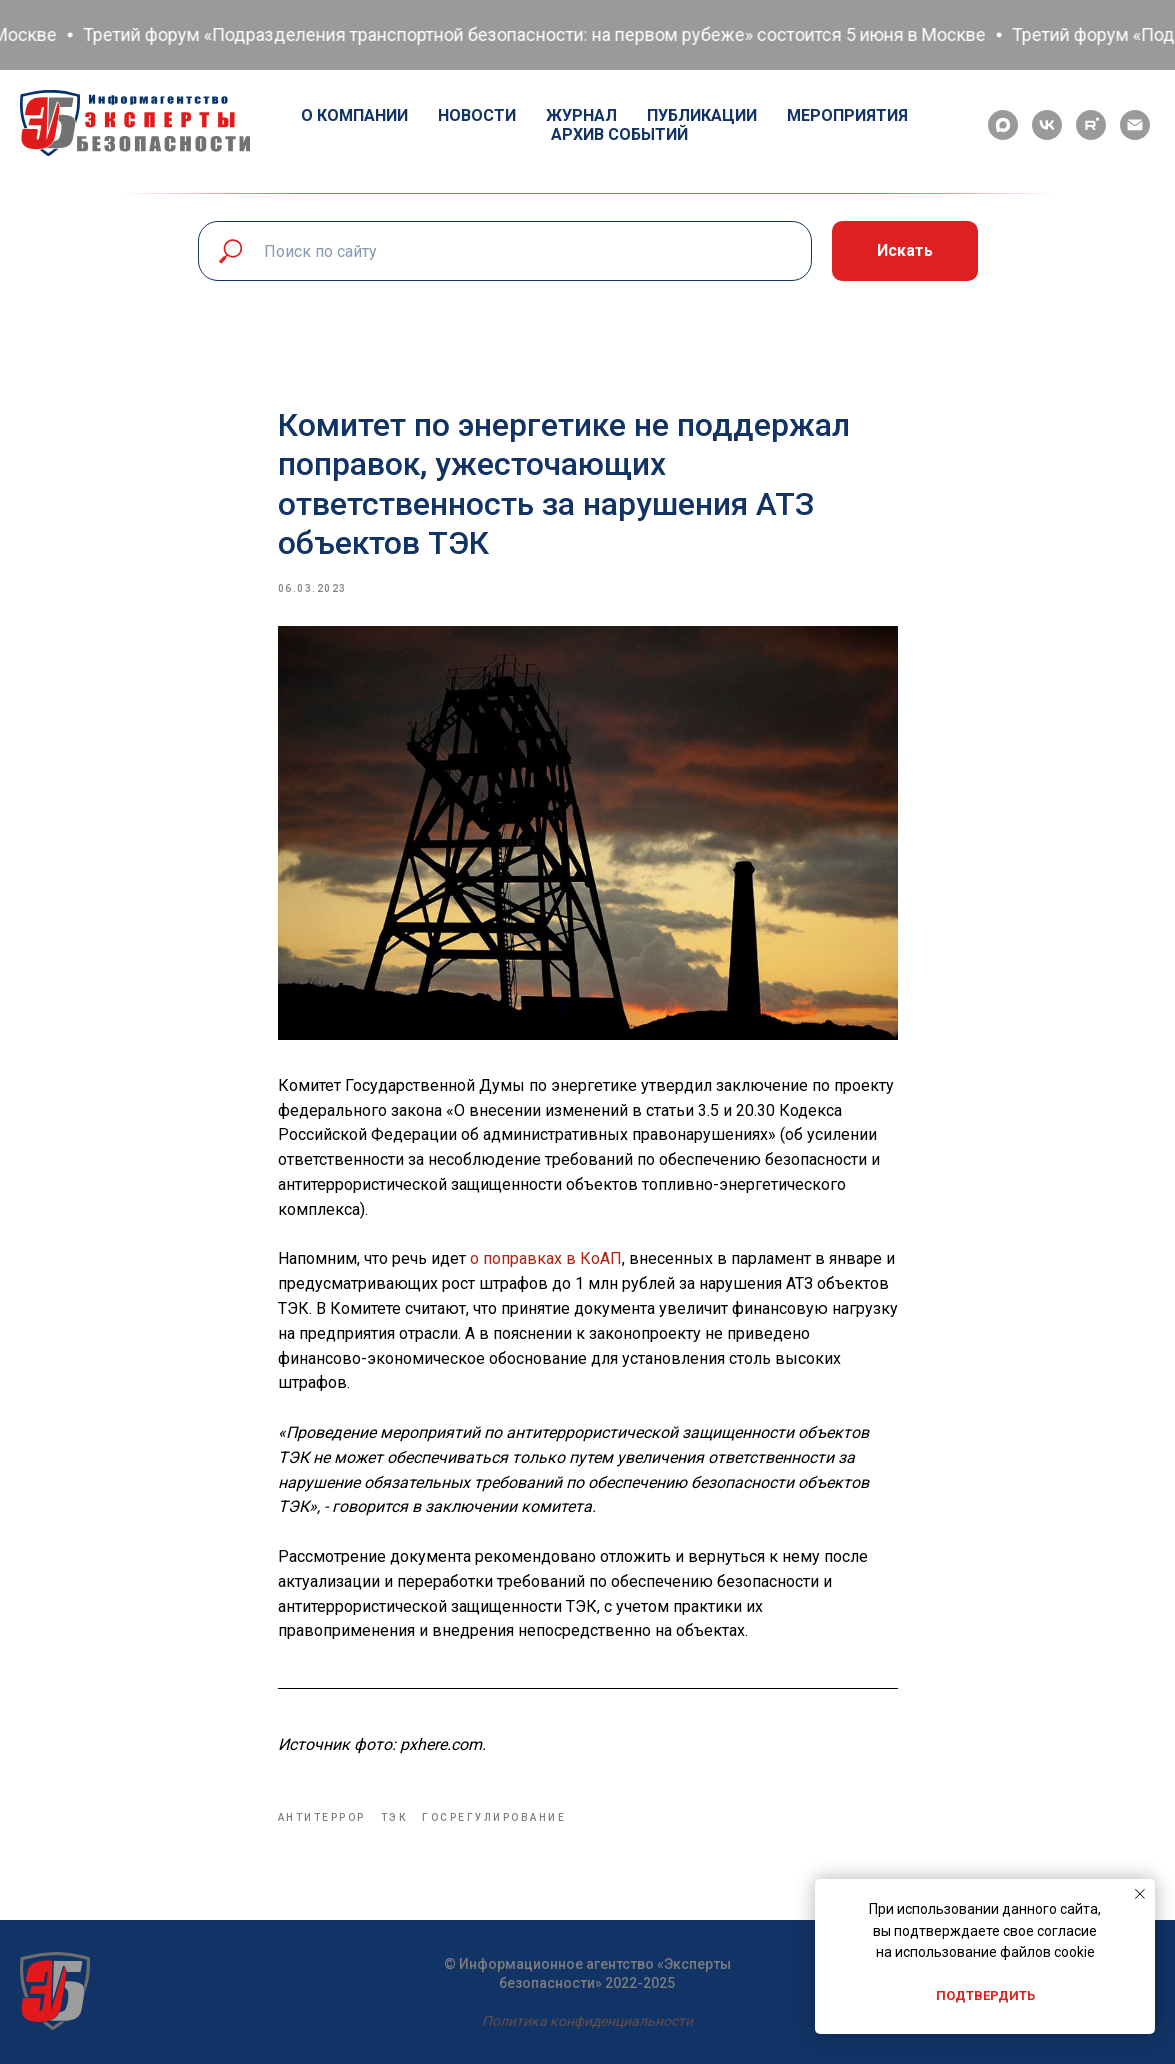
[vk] (1047, 125)
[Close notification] (1140, 1894)
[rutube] (1091, 125)
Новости (477, 115)
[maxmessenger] (1003, 125)
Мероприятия (847, 115)
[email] (1135, 125)
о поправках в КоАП (546, 1258)
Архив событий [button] (619, 134)
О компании (354, 115)
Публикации (702, 115)
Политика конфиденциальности (587, 2021)
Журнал (581, 115)
